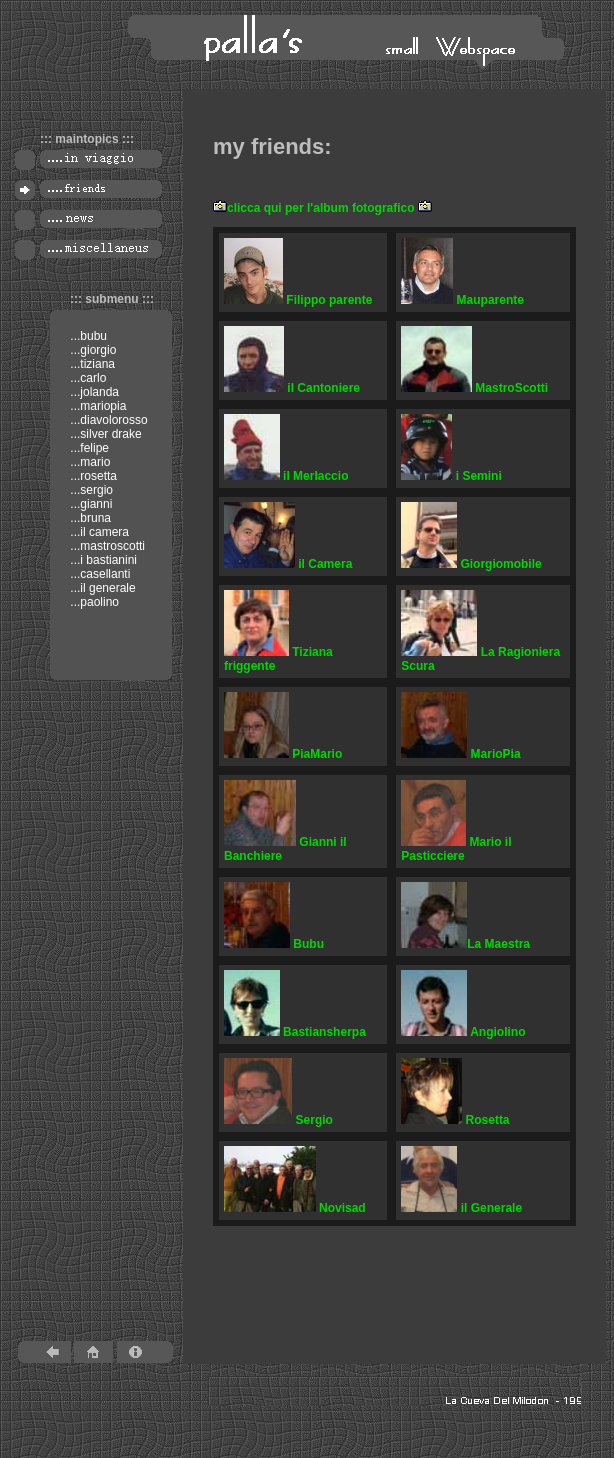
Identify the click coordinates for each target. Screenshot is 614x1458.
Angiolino (463, 1032)
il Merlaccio (286, 476)
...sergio (90, 490)
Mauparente (462, 300)
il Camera (288, 564)
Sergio (278, 1120)
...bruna (89, 518)
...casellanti (98, 574)
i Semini (451, 476)
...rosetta (92, 476)
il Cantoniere (292, 388)
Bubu (274, 944)
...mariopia (96, 406)
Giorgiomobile (471, 564)
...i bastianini (102, 560)
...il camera (98, 532)
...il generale (101, 588)
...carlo (86, 378)
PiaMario (283, 754)
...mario (88, 462)
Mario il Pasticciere (456, 849)
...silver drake (104, 434)
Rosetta (455, 1120)
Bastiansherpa (295, 1032)
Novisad (295, 1208)
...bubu (87, 336)
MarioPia (460, 754)
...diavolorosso (107, 420)
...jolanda (93, 392)
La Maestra (465, 944)
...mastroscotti (106, 546)
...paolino (93, 602)
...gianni (89, 504)
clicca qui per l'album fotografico (321, 208)
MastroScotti (474, 388)
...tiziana (91, 364)
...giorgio (91, 350)
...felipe (88, 448)
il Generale (461, 1208)
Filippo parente (298, 300)
